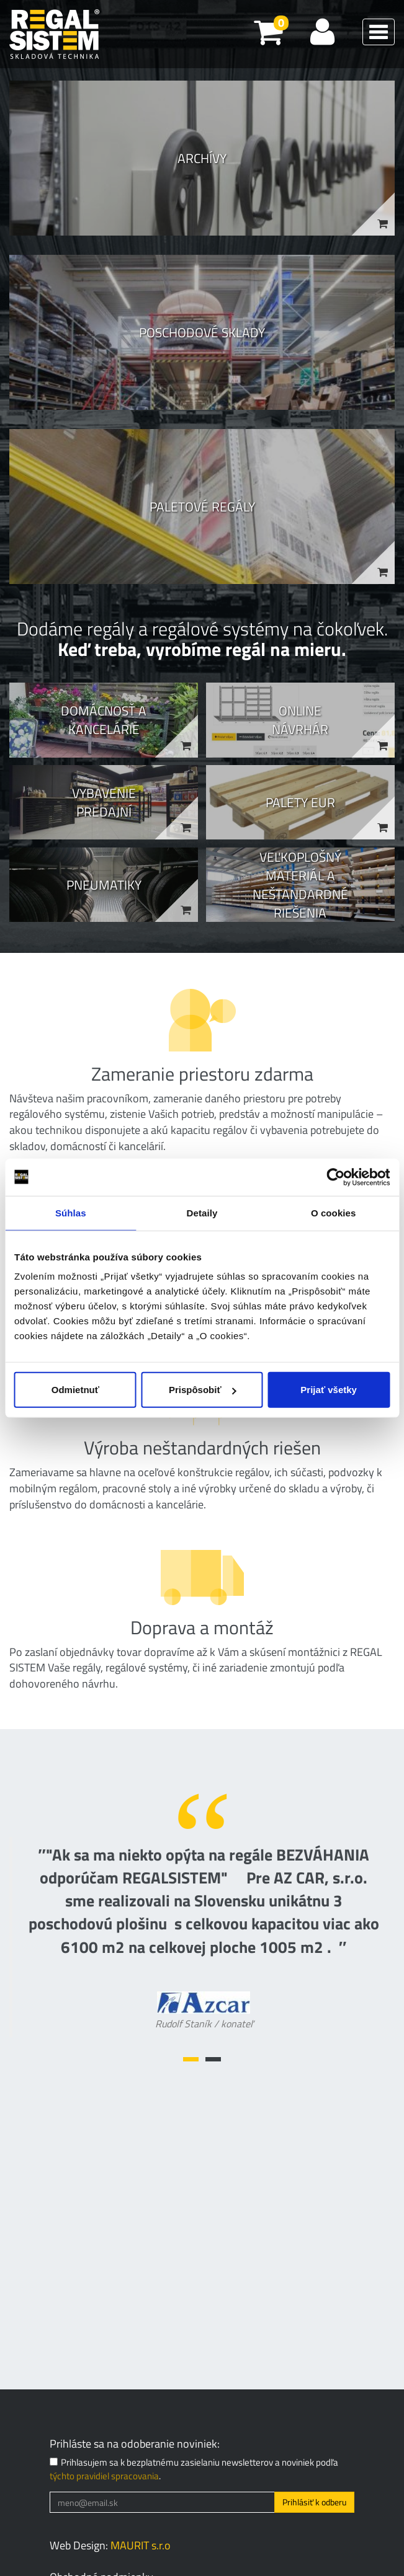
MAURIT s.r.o (140, 2545)
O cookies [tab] (333, 1212)
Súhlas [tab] (70, 1212)
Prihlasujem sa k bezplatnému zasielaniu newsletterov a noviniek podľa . (194, 2469)
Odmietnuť (75, 1389)
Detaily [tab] (202, 1212)
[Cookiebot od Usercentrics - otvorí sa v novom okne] (335, 1176)
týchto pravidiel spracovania (104, 2476)
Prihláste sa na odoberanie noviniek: (135, 2444)
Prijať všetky (328, 1389)
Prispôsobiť (202, 1389)
